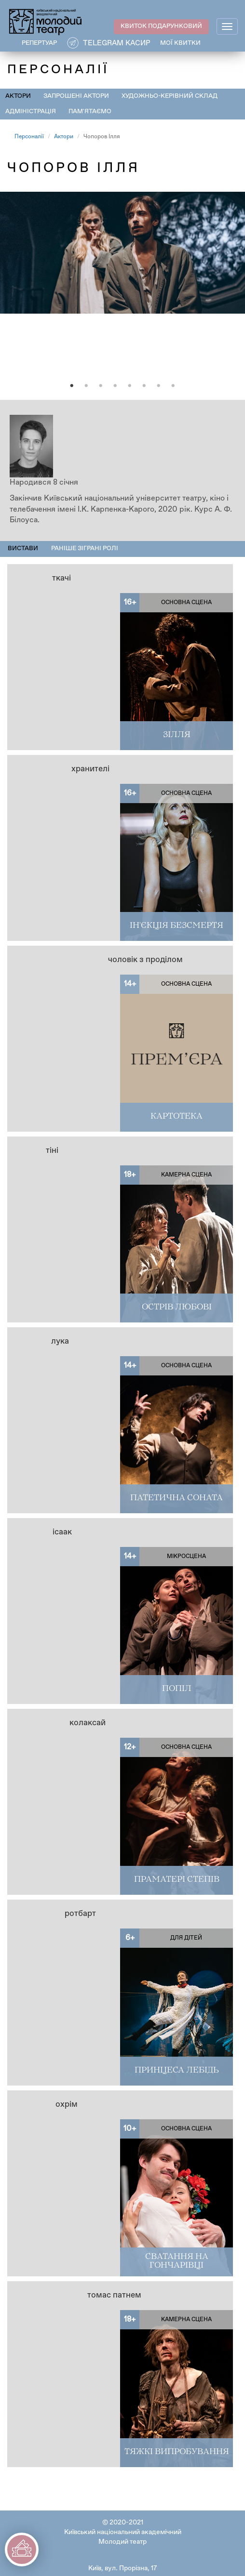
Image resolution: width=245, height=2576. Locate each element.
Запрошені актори (76, 96)
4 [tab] (115, 386)
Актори (18, 96)
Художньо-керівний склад (170, 96)
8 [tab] (173, 386)
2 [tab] (86, 386)
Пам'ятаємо (89, 111)
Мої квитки (180, 43)
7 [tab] (158, 386)
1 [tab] (72, 386)
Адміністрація (30, 111)
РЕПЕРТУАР (39, 43)
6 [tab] (144, 386)
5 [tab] (130, 386)
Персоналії (29, 137)
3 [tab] (101, 386)
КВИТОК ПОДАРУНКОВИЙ (161, 26)
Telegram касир (116, 43)
